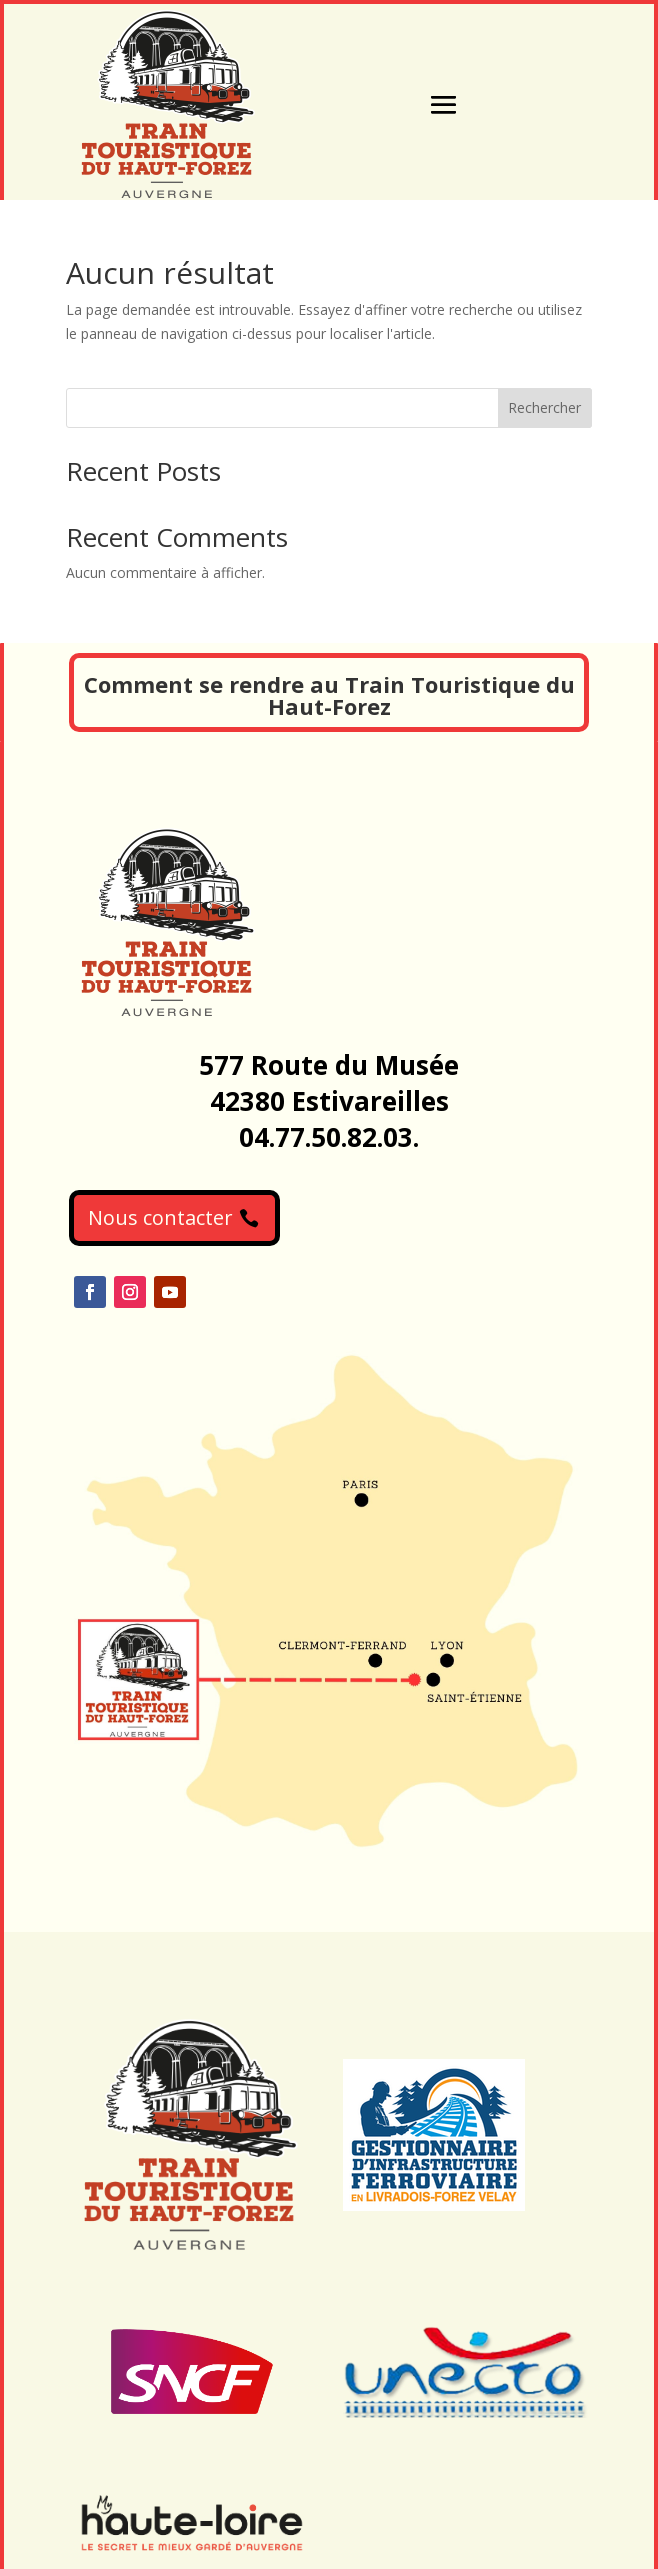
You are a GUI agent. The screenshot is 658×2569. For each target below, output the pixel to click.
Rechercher (544, 407)
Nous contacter (160, 1217)
